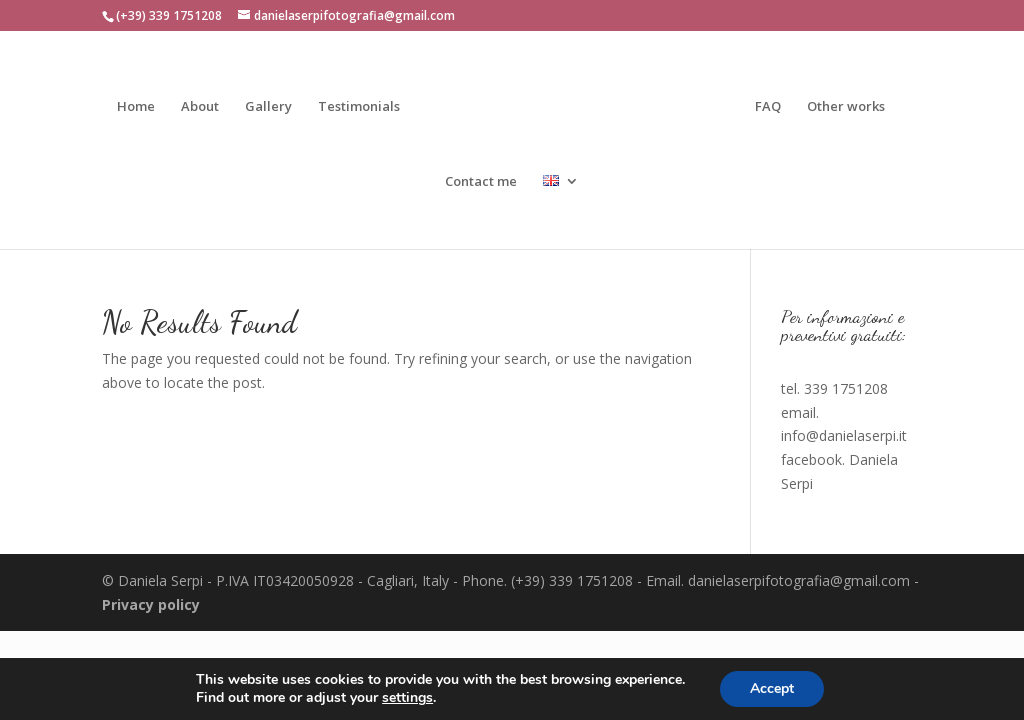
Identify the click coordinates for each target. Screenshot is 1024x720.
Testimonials (359, 107)
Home (136, 107)
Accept (772, 688)
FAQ (768, 107)
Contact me (481, 182)
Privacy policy (151, 604)
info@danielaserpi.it (844, 435)
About (200, 107)
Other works (846, 107)
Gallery (268, 107)
